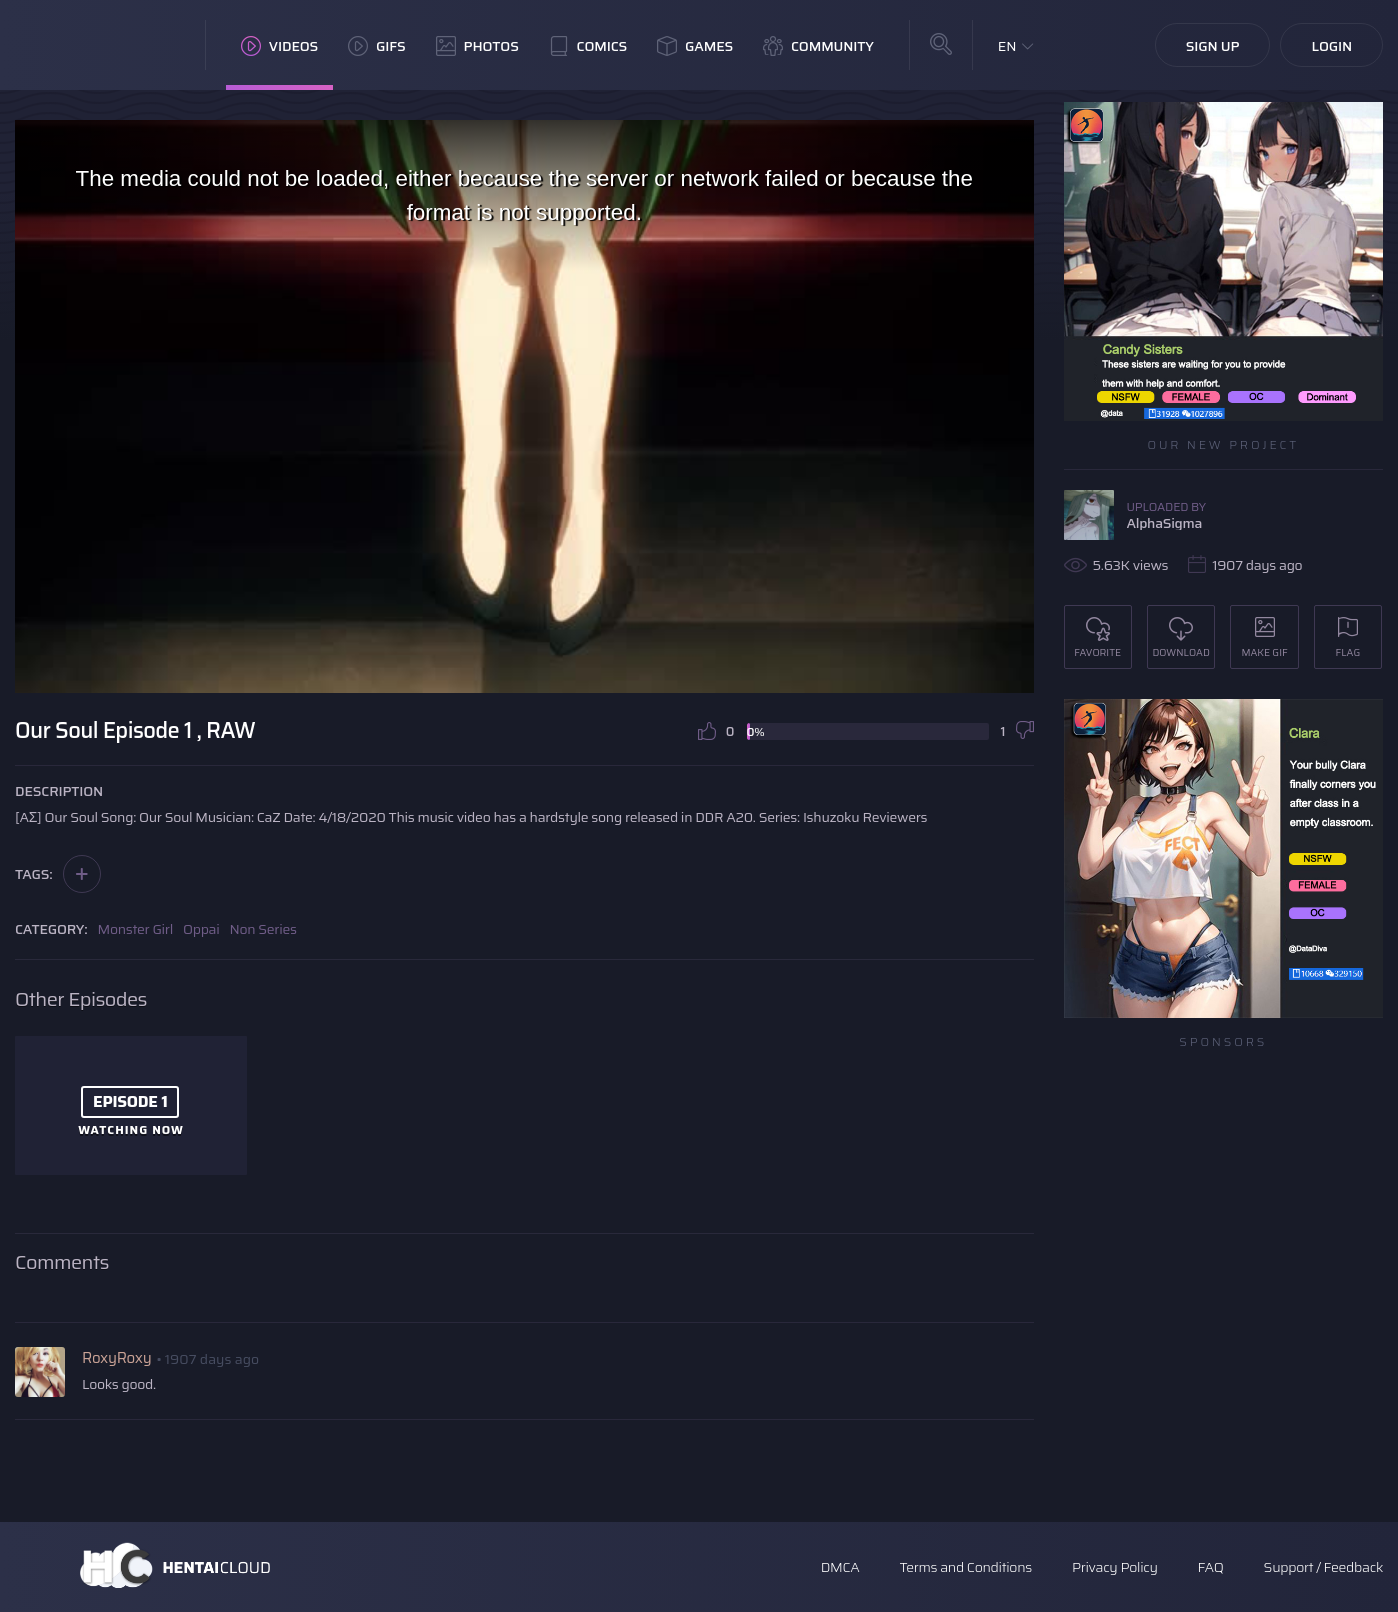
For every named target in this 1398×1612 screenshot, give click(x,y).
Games (695, 46)
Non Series (263, 929)
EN (1007, 46)
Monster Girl (135, 929)
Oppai (201, 929)
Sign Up (1213, 46)
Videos (279, 46)
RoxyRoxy (116, 1358)
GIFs (377, 46)
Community (818, 46)
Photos (477, 46)
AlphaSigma (1165, 523)
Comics (588, 46)
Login (1331, 46)
